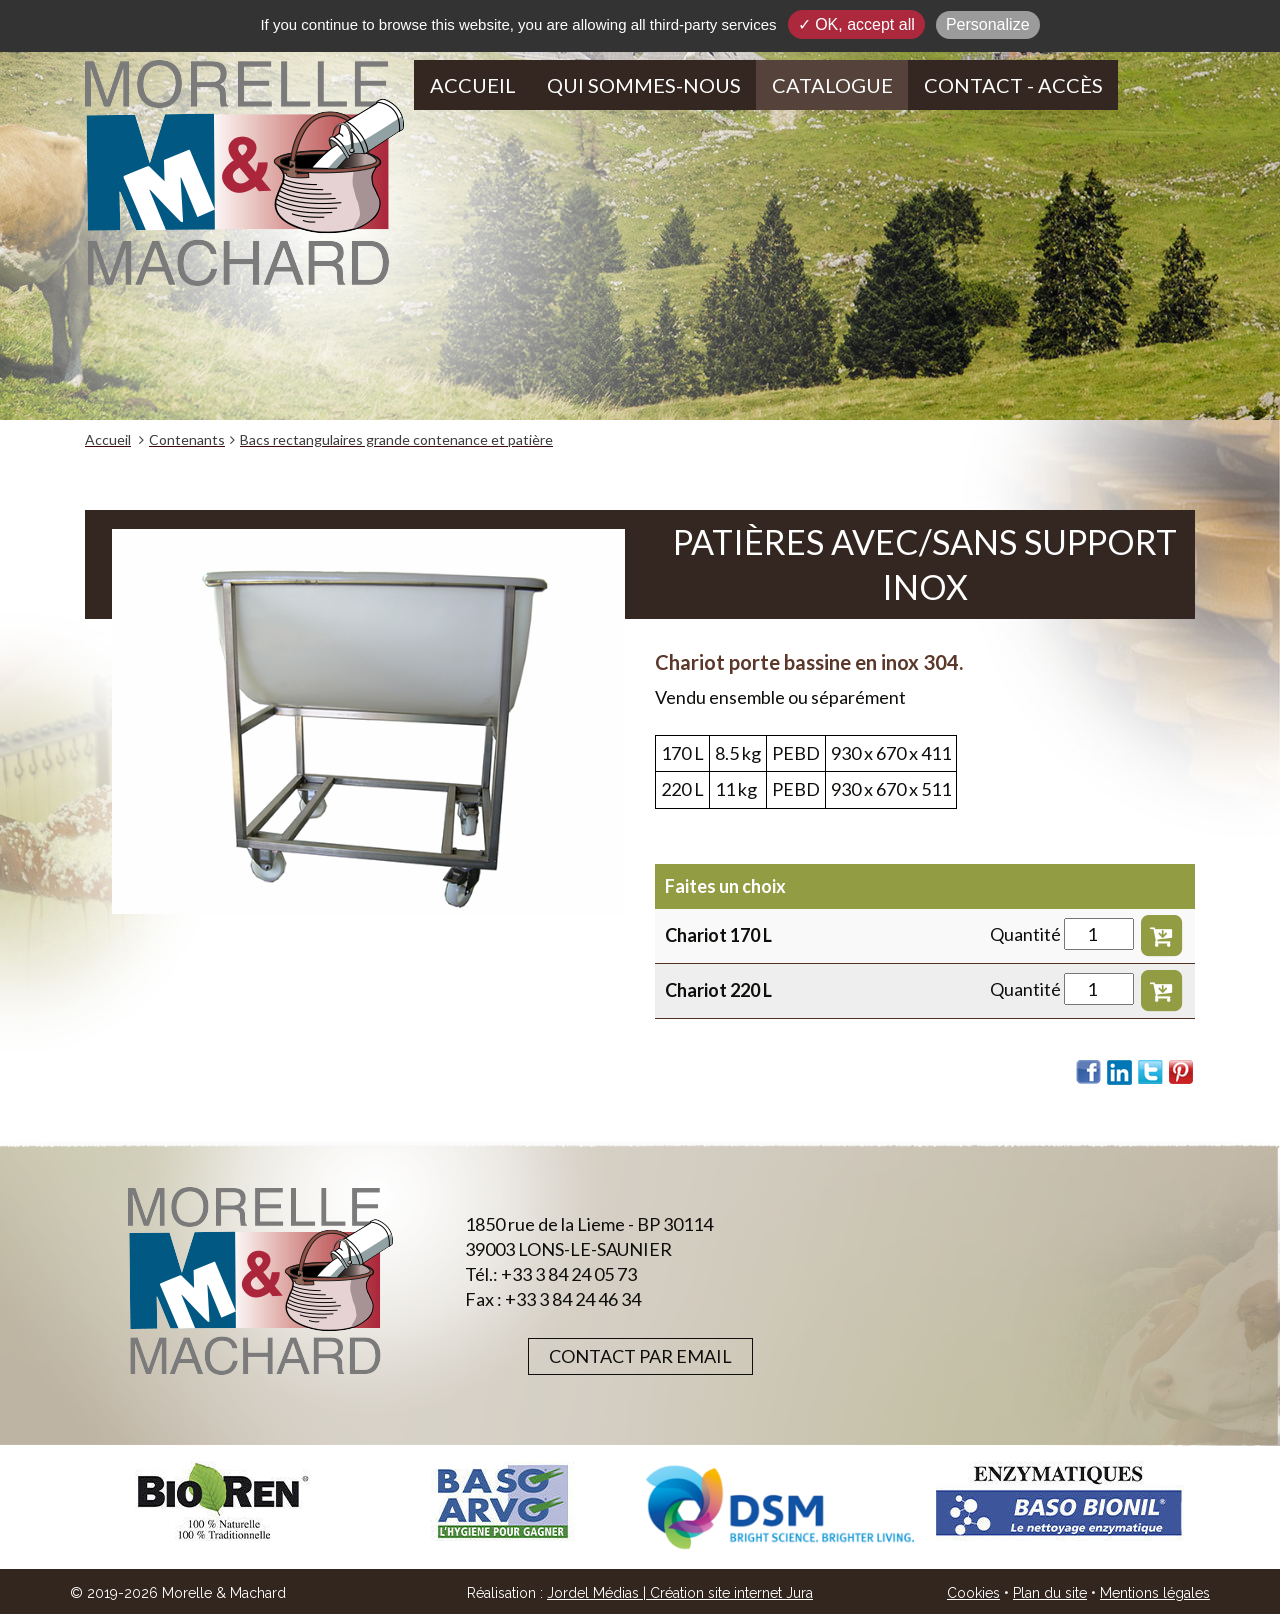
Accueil (473, 85)
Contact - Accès (1013, 85)
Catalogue (832, 85)
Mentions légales (1155, 1593)
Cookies (973, 1593)
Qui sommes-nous (644, 85)
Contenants (187, 439)
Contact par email (640, 1356)
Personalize (988, 24)
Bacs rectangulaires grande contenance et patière (396, 439)
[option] (224, 1501)
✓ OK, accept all (856, 24)
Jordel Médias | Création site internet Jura (680, 1593)
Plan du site (1050, 1593)
